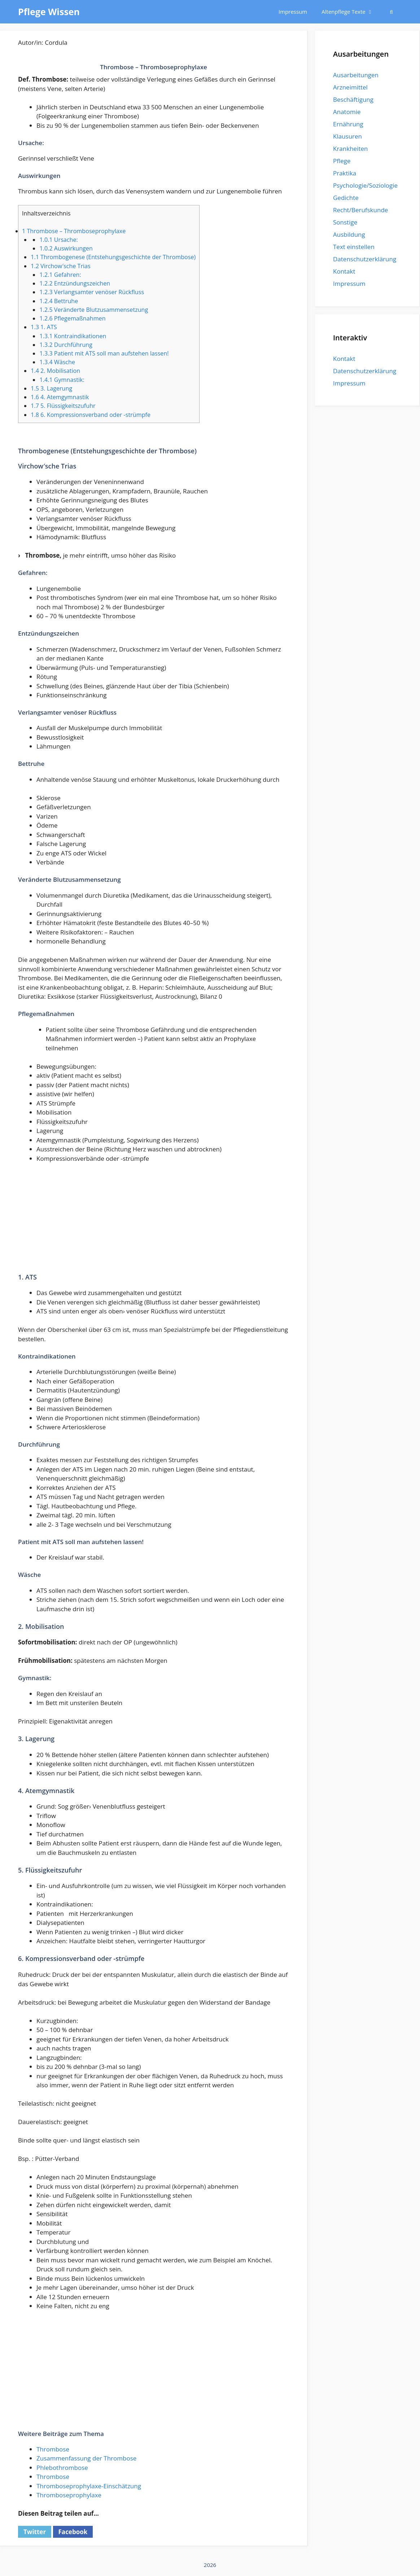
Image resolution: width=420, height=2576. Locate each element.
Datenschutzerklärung (364, 259)
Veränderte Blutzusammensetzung (93, 310)
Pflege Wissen (49, 11)
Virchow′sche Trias (61, 266)
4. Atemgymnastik (60, 397)
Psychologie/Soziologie (365, 185)
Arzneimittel (350, 87)
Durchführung (65, 345)
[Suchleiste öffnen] (391, 11)
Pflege (342, 161)
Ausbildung (349, 234)
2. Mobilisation (55, 371)
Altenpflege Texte (350, 11)
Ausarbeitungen (356, 75)
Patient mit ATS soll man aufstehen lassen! (104, 353)
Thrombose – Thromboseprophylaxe (74, 231)
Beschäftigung (353, 99)
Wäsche (57, 362)
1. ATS (44, 327)
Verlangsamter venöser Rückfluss (91, 292)
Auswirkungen (65, 248)
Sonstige (345, 222)
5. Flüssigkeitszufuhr (63, 406)
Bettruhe (58, 301)
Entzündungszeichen (74, 283)
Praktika (344, 173)
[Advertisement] (153, 1222)
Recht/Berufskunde (360, 210)
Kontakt (344, 271)
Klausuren (347, 136)
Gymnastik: (61, 380)
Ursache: (58, 240)
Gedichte (346, 197)
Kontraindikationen (72, 336)
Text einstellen (354, 247)
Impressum (293, 11)
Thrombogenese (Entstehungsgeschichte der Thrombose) (113, 257)
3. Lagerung (51, 388)
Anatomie (346, 112)
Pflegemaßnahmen (72, 318)
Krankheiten (350, 148)
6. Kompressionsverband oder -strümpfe (90, 415)
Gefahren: (60, 275)
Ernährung (348, 124)
